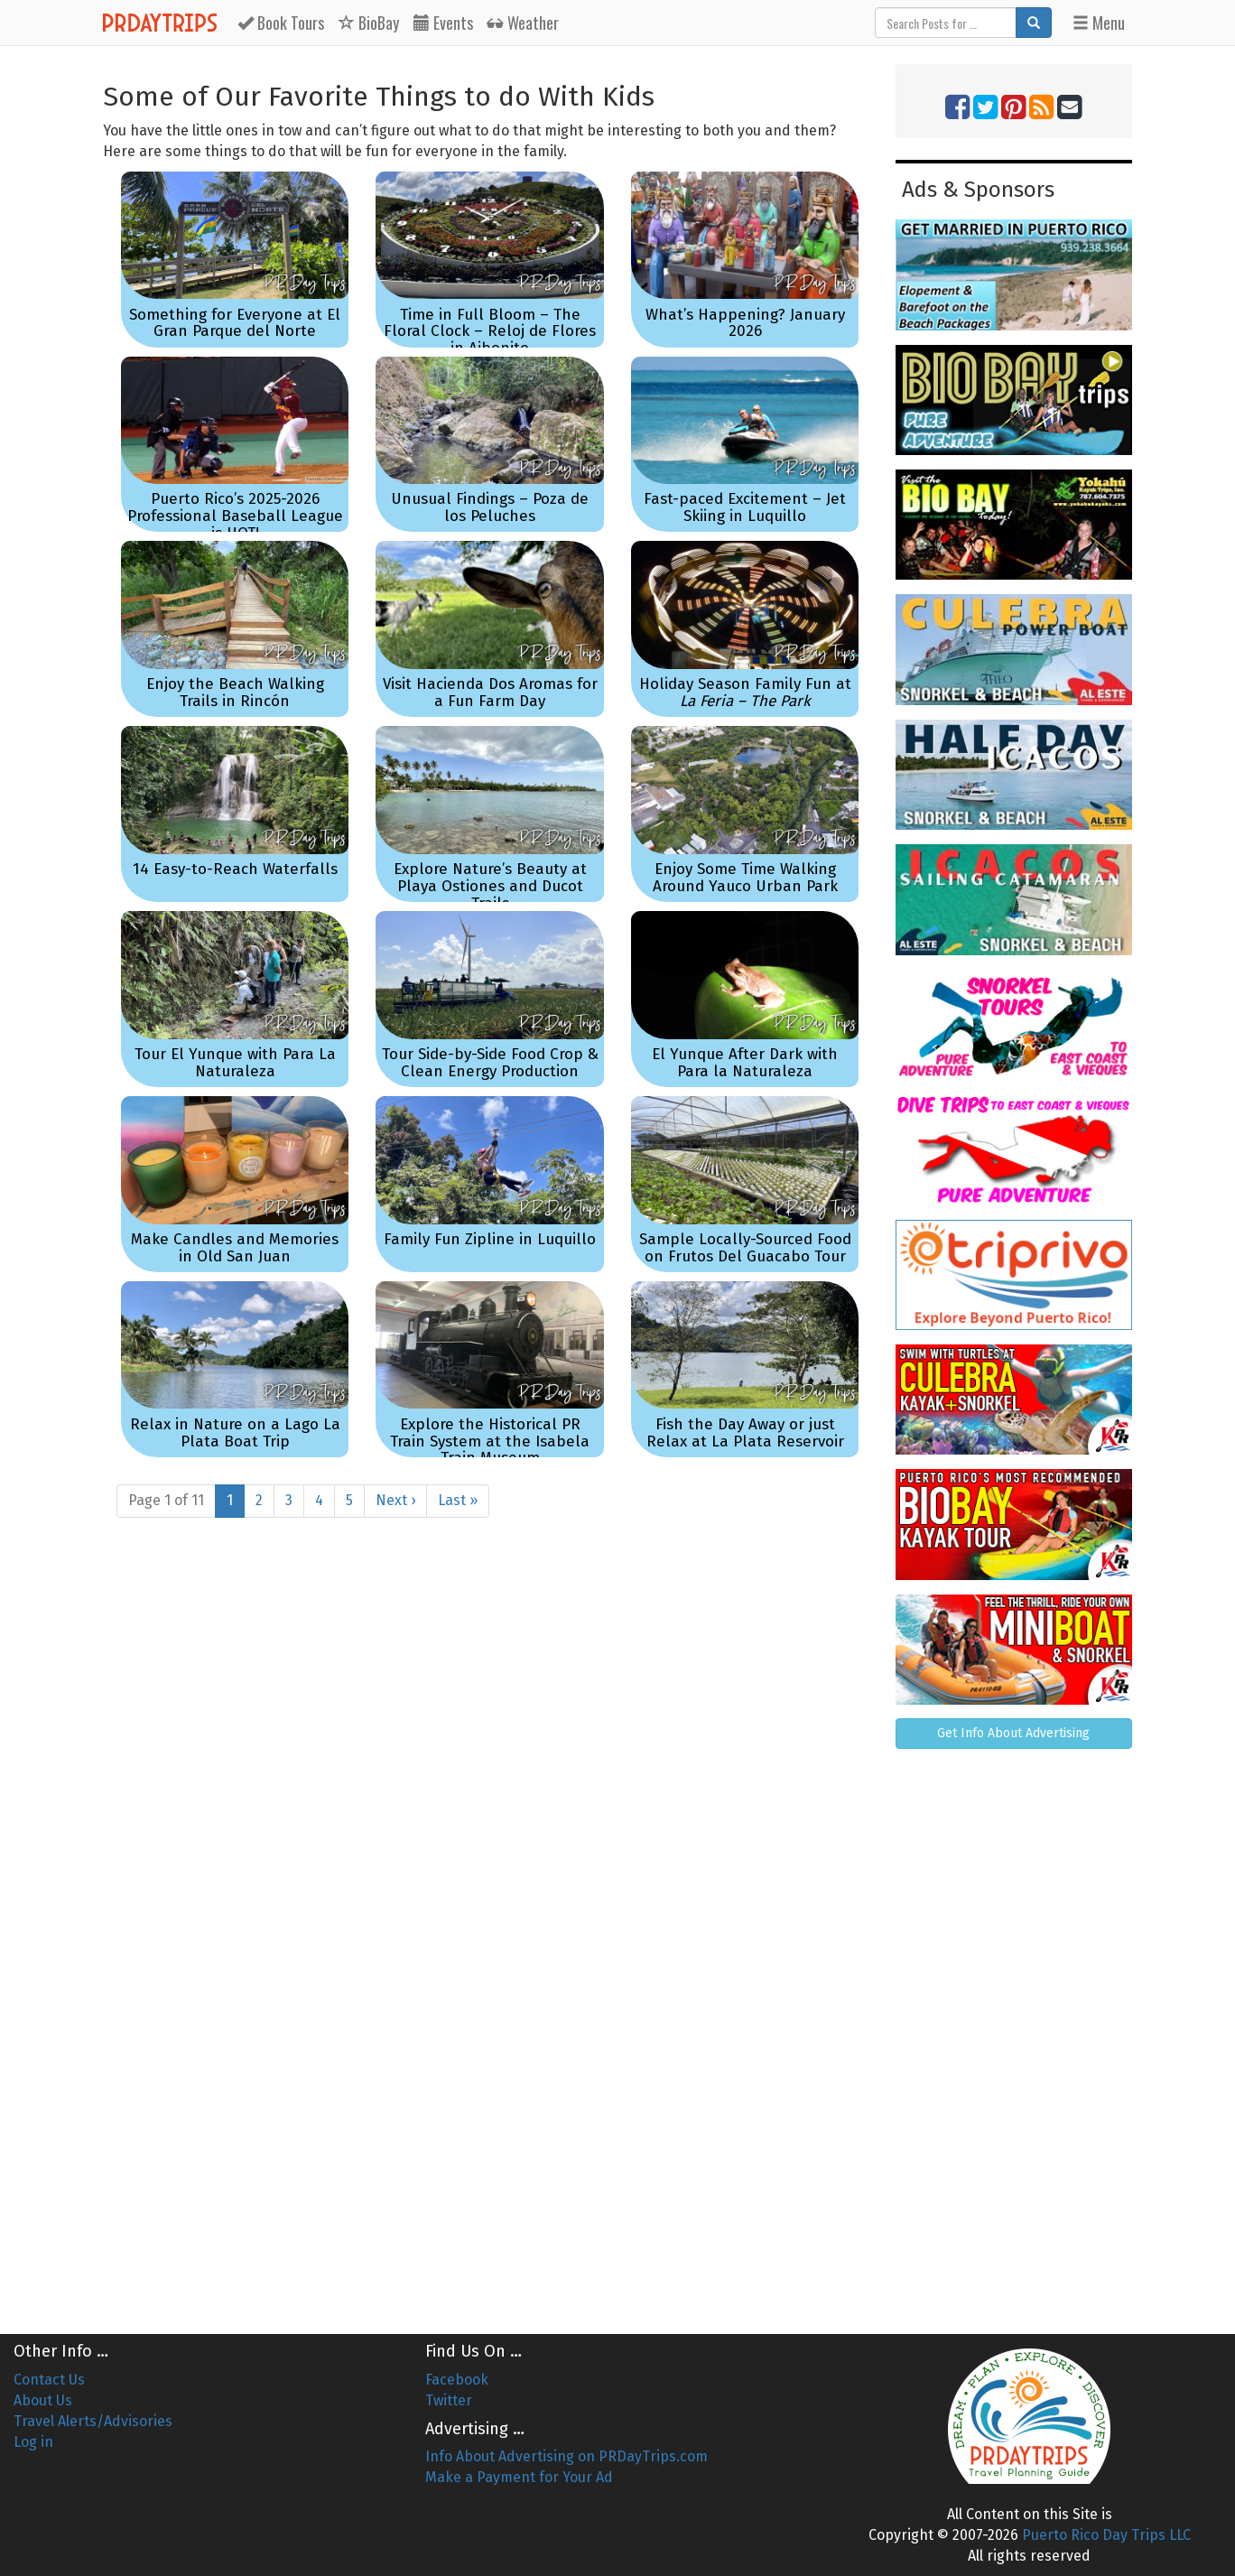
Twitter (448, 2400)
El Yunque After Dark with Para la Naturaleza (745, 1063)
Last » (458, 1500)
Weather (523, 22)
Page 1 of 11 (166, 1500)
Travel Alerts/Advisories (93, 2421)
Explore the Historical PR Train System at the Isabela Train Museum (490, 1441)
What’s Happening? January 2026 (745, 323)
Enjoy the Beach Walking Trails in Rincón (235, 692)
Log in (33, 2441)
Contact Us (49, 2379)
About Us (43, 2400)
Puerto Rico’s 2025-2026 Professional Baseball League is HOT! (235, 515)
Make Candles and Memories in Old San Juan (235, 1248)
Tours (280, 22)
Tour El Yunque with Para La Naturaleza (235, 1063)
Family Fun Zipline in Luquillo (490, 1239)
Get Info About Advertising (1013, 1733)
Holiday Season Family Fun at (745, 692)
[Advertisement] (1014, 2034)
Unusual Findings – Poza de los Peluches (490, 507)
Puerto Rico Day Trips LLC (1106, 2534)
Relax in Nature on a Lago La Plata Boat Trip (235, 1433)
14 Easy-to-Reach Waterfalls (235, 869)
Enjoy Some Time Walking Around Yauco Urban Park (745, 878)
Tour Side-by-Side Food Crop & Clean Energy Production (490, 1063)
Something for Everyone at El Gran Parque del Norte (234, 323)
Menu (1098, 22)
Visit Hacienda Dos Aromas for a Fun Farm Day (490, 692)
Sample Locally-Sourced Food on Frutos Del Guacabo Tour (745, 1248)
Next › (395, 1500)
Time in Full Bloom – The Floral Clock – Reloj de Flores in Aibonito (490, 331)
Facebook (456, 2379)
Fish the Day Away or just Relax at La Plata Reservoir (745, 1433)
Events (443, 22)
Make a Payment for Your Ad (519, 2477)
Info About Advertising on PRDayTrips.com (566, 2456)
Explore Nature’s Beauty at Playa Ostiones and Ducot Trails (490, 886)
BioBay (369, 22)
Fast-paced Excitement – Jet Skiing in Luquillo (745, 507)
